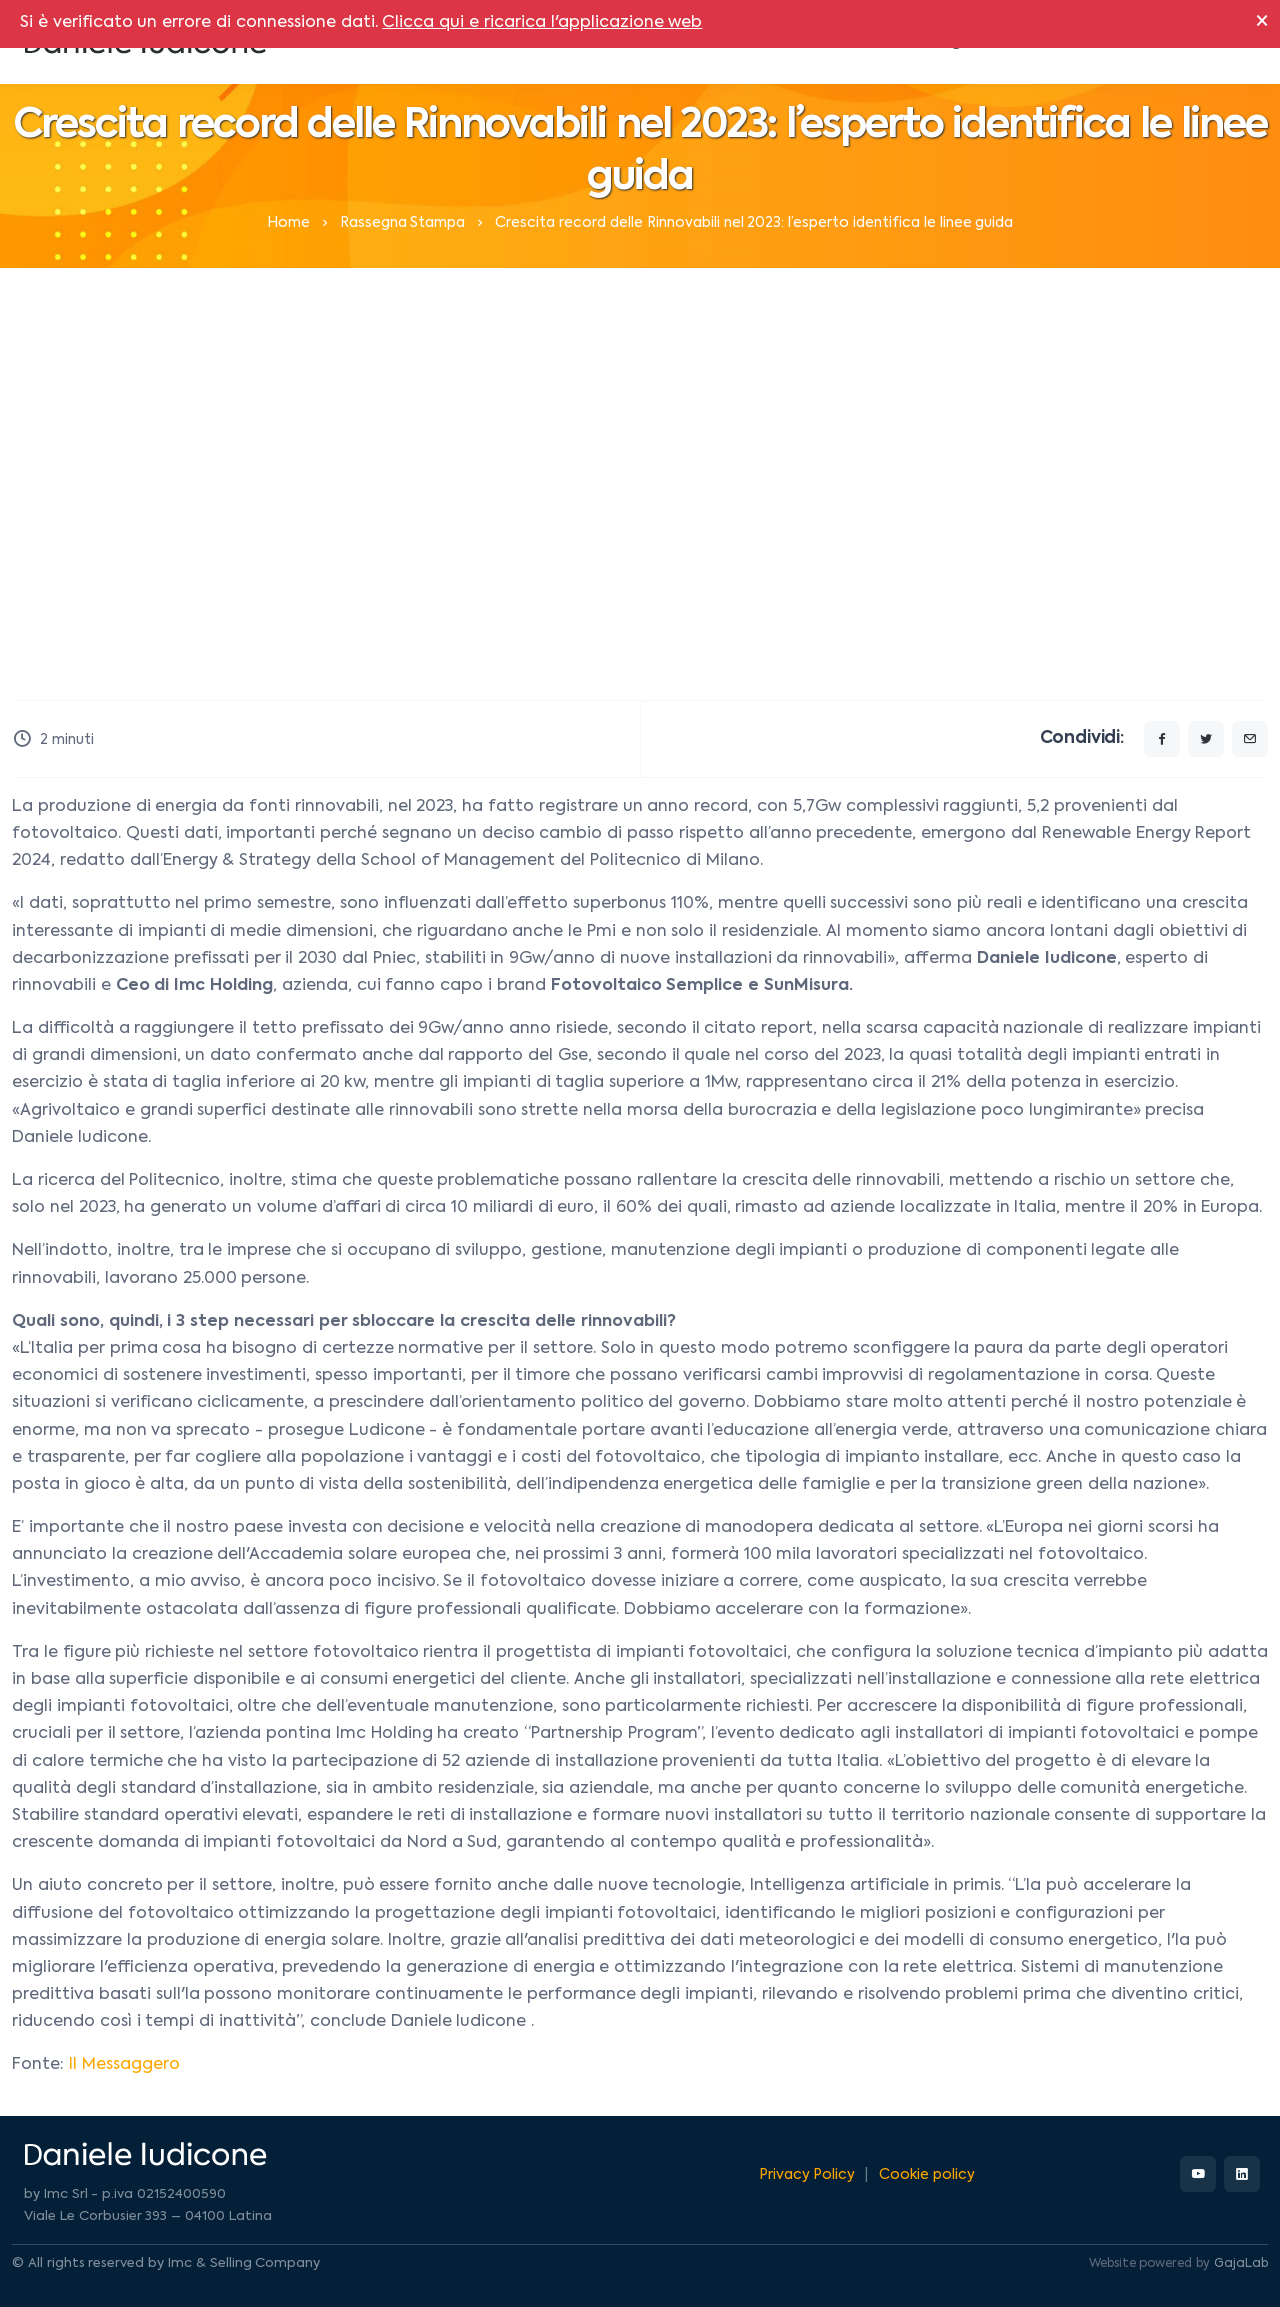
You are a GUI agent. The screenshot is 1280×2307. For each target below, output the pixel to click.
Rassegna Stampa (403, 223)
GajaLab (1241, 2264)
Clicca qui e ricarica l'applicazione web (542, 23)
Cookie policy (927, 2175)
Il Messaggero (124, 2065)
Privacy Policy (807, 2175)
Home (288, 223)
